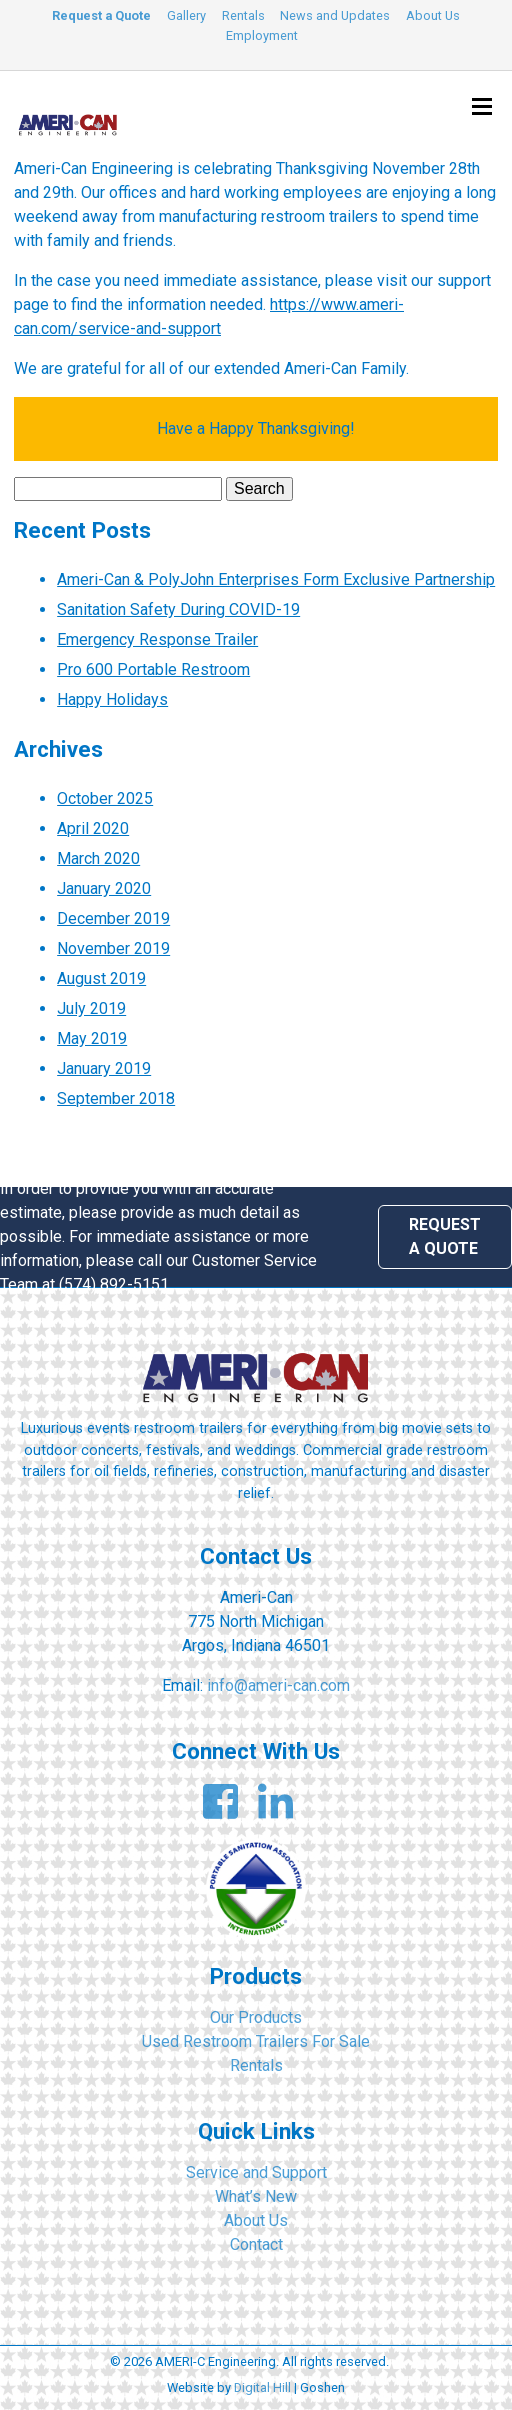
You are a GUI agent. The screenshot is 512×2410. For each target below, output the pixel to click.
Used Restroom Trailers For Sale (256, 2041)
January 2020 (104, 888)
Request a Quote (101, 15)
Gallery (186, 15)
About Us (433, 15)
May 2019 (92, 1038)
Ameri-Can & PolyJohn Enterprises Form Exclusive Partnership (276, 579)
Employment (262, 35)
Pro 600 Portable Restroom (153, 669)
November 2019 (113, 948)
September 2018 (116, 1098)
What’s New (256, 2196)
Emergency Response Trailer (157, 639)
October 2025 (105, 798)
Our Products (256, 2017)
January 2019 (104, 1068)
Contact (256, 2244)
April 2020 (93, 828)
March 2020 (98, 858)
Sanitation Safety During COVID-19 (178, 609)
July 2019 (91, 1008)
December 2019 (113, 918)
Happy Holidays (112, 699)
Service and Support (256, 2172)
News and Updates (335, 15)
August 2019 (101, 978)
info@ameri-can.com (278, 1685)
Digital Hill (262, 2387)
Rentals (243, 15)
